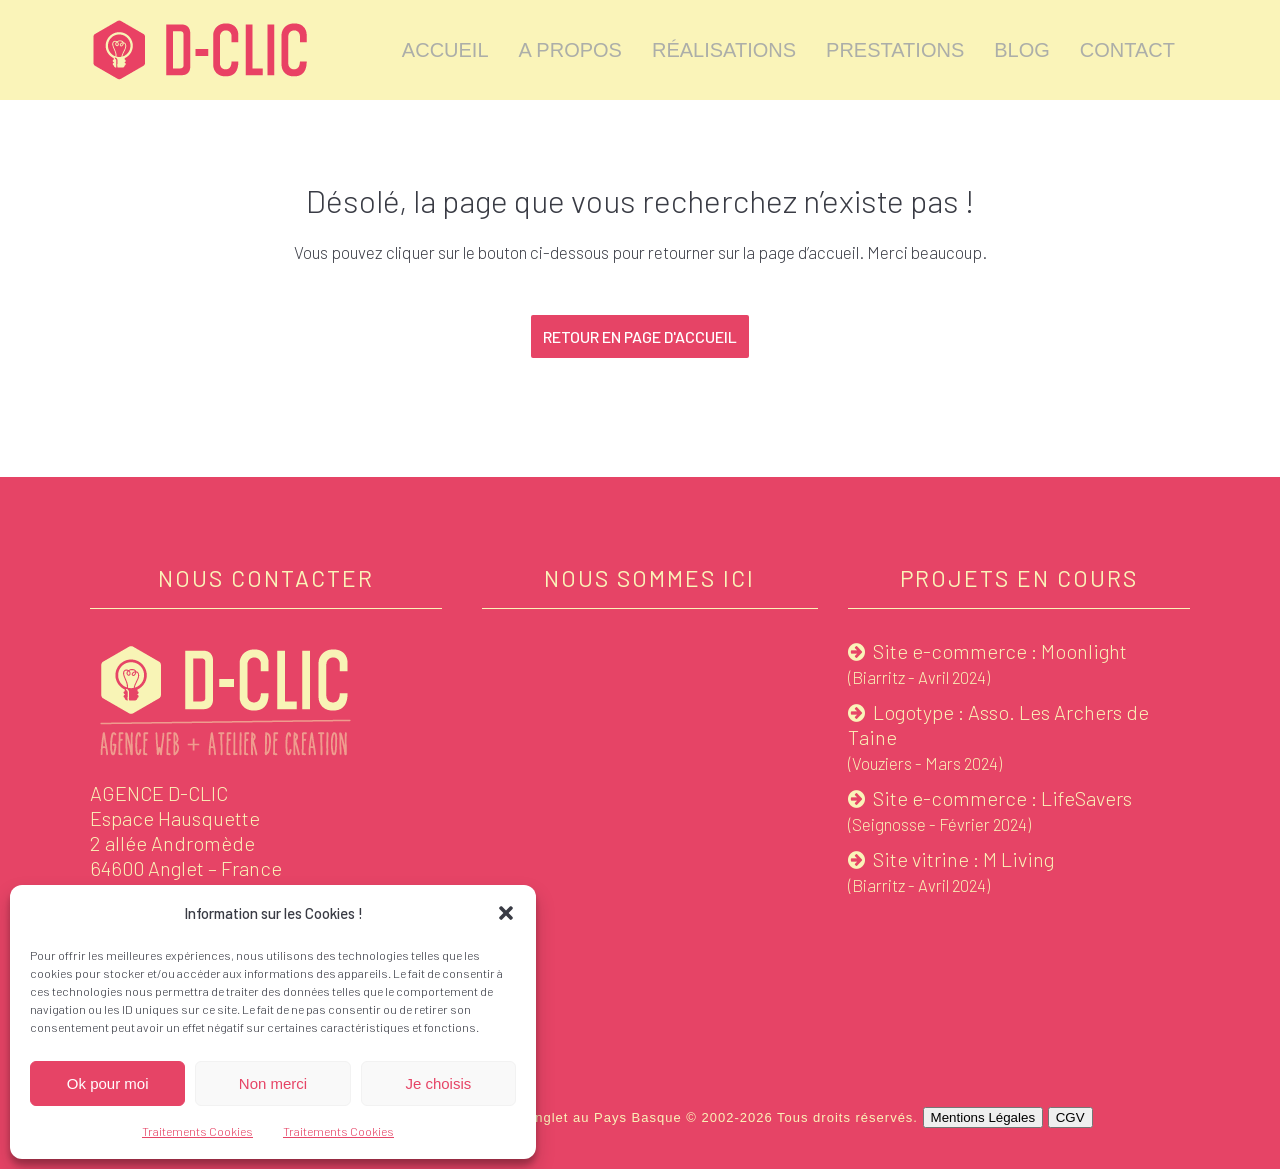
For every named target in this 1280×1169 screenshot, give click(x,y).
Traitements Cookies (197, 1131)
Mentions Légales (983, 1117)
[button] (506, 913)
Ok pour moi (108, 1083)
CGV (1070, 1117)
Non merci (273, 1083)
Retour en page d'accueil (640, 336)
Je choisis (438, 1083)
